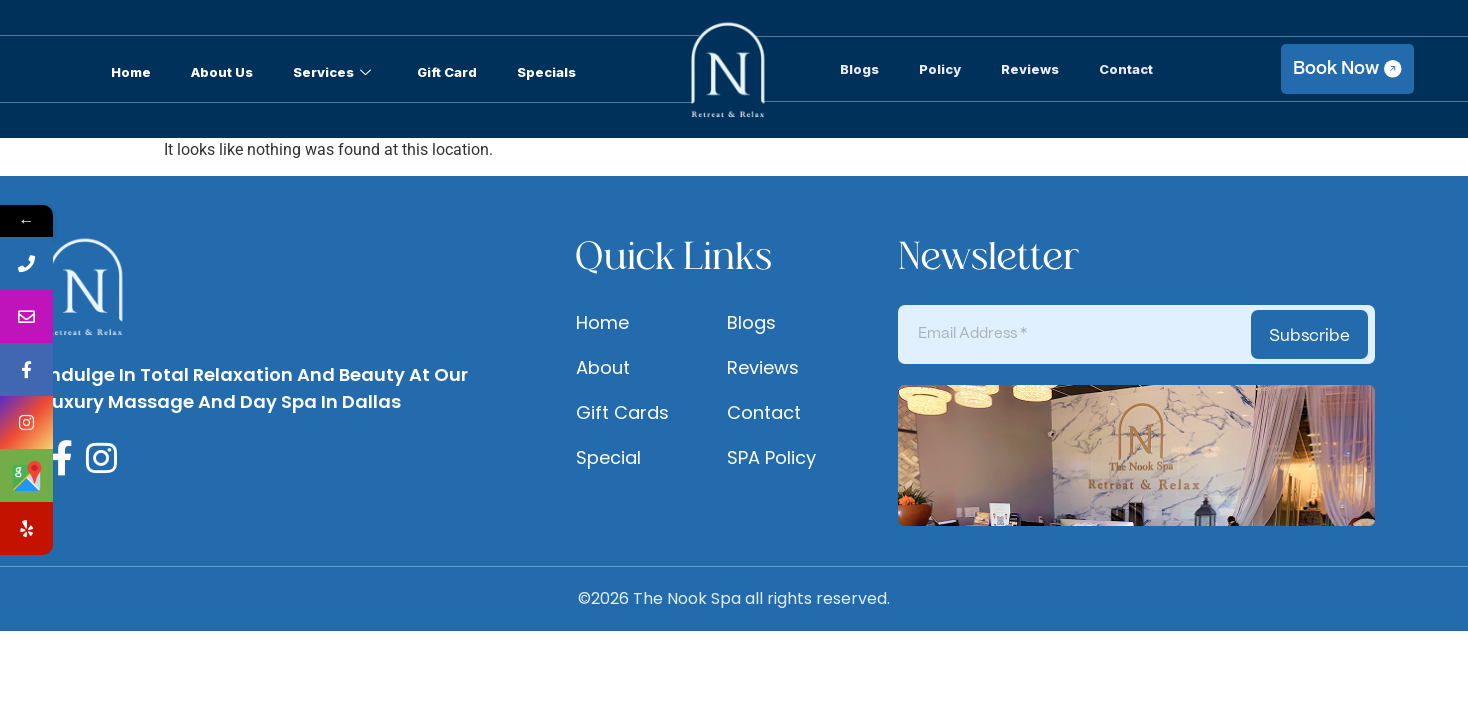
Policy (940, 69)
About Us (222, 72)
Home (131, 72)
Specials (546, 72)
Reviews (1030, 69)
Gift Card (447, 72)
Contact (1126, 69)
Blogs (859, 69)
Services (332, 72)
